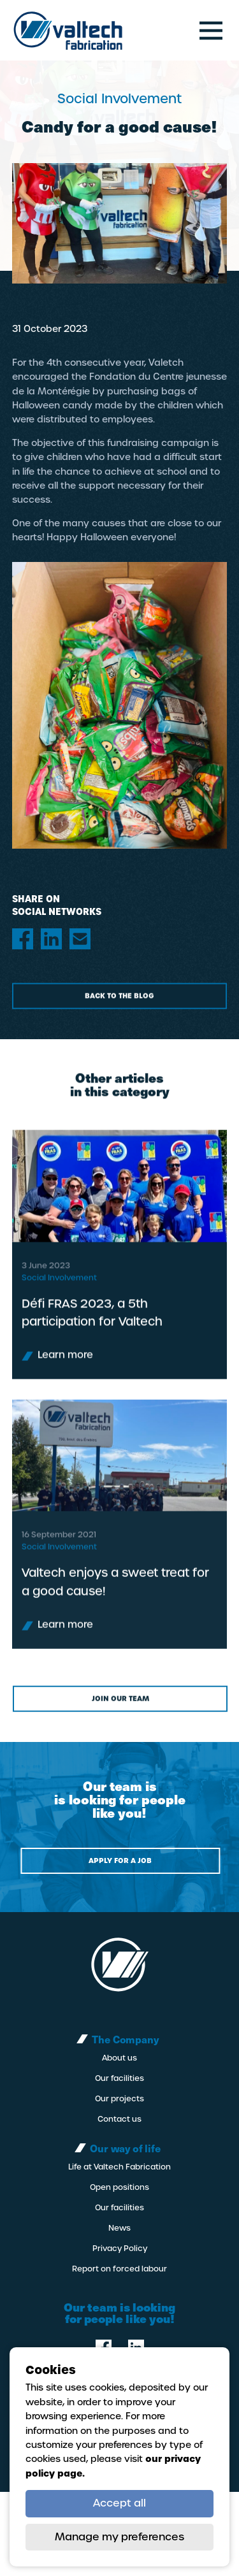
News (119, 2228)
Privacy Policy (119, 2248)
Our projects (119, 2099)
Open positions (119, 2187)
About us (119, 2058)
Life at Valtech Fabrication (119, 2167)
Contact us (119, 2119)
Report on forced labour (119, 2269)
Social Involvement (59, 1296)
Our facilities (119, 2078)
